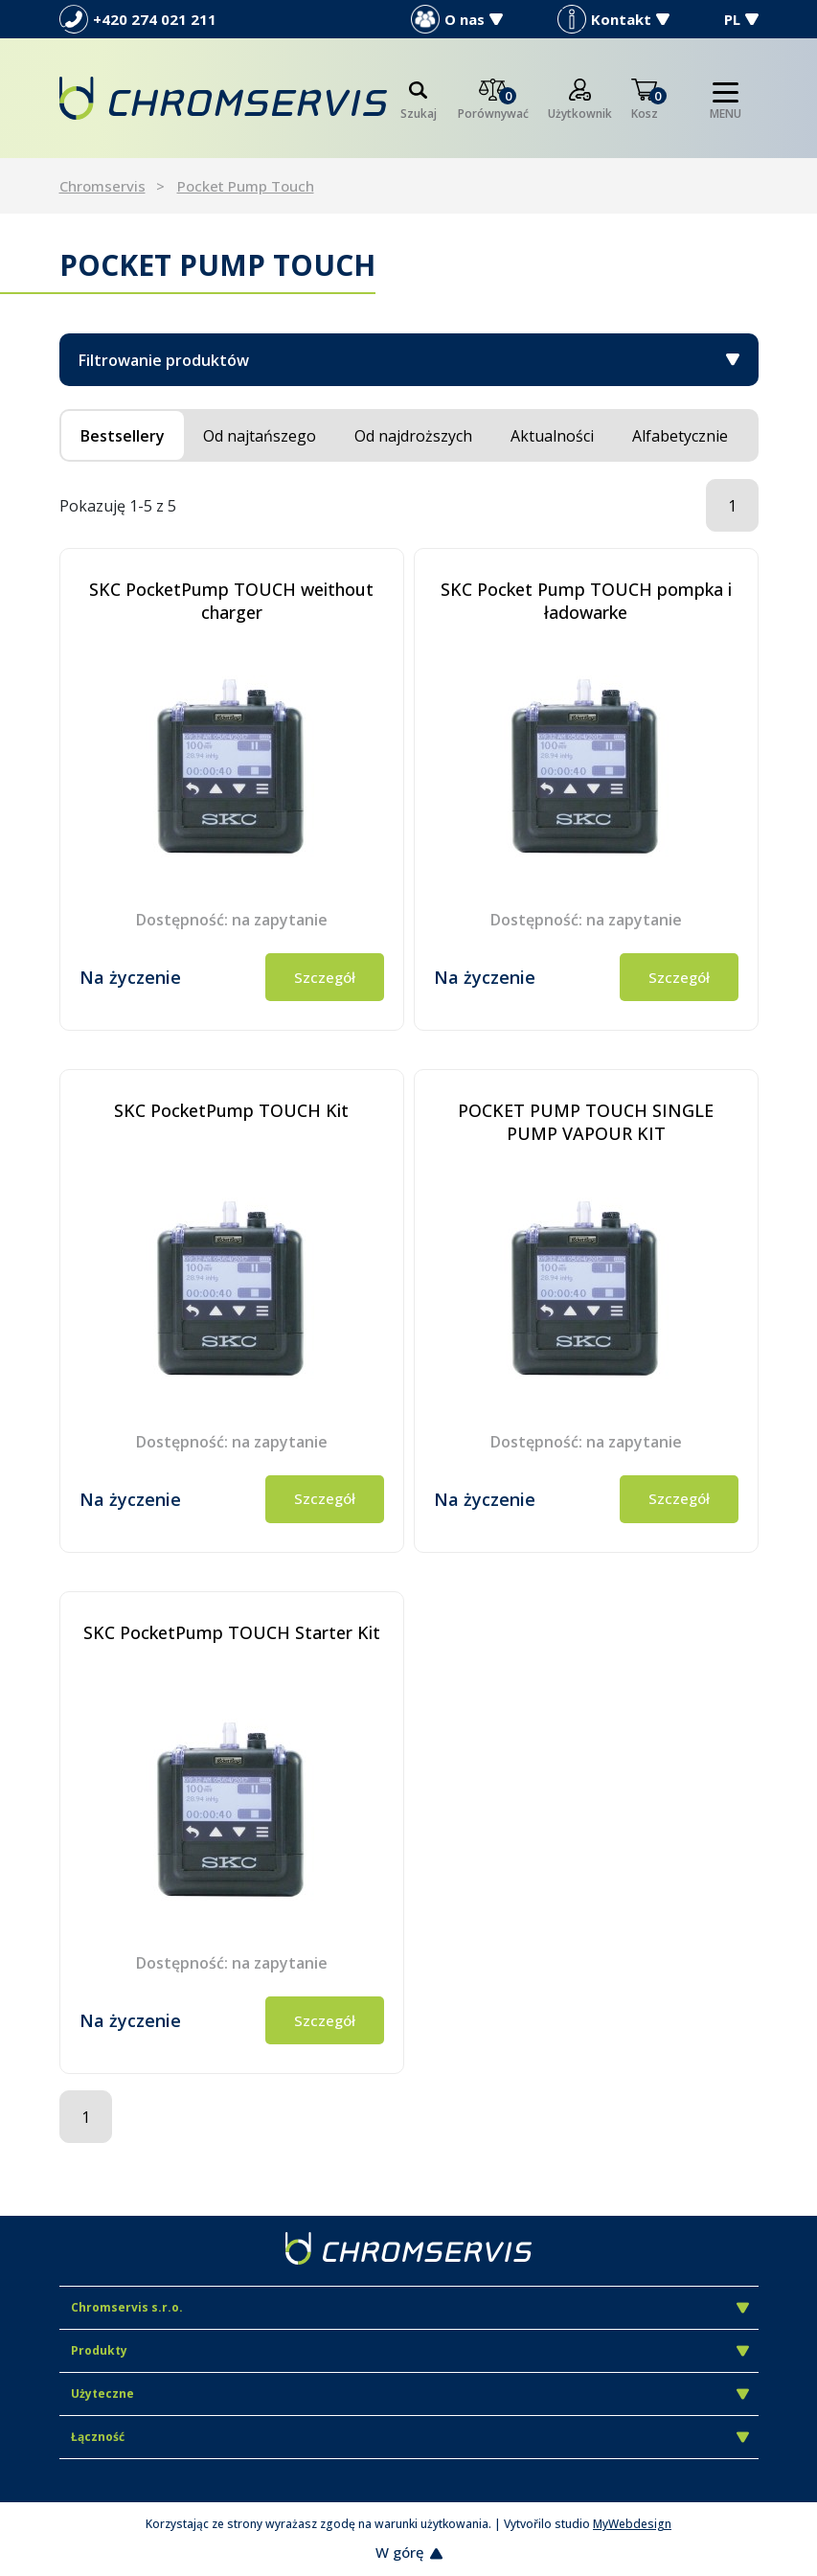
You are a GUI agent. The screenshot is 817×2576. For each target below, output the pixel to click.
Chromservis (102, 185)
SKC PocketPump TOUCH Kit (231, 1110)
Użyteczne (410, 2393)
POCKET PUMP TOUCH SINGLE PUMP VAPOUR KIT (586, 1122)
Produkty (410, 2350)
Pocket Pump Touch (245, 185)
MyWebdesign (632, 2524)
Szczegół (324, 977)
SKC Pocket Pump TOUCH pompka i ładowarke (586, 601)
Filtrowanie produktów (409, 360)
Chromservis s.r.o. (410, 2307)
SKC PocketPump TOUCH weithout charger (231, 601)
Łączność (410, 2436)
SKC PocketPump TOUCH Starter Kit (231, 1632)
